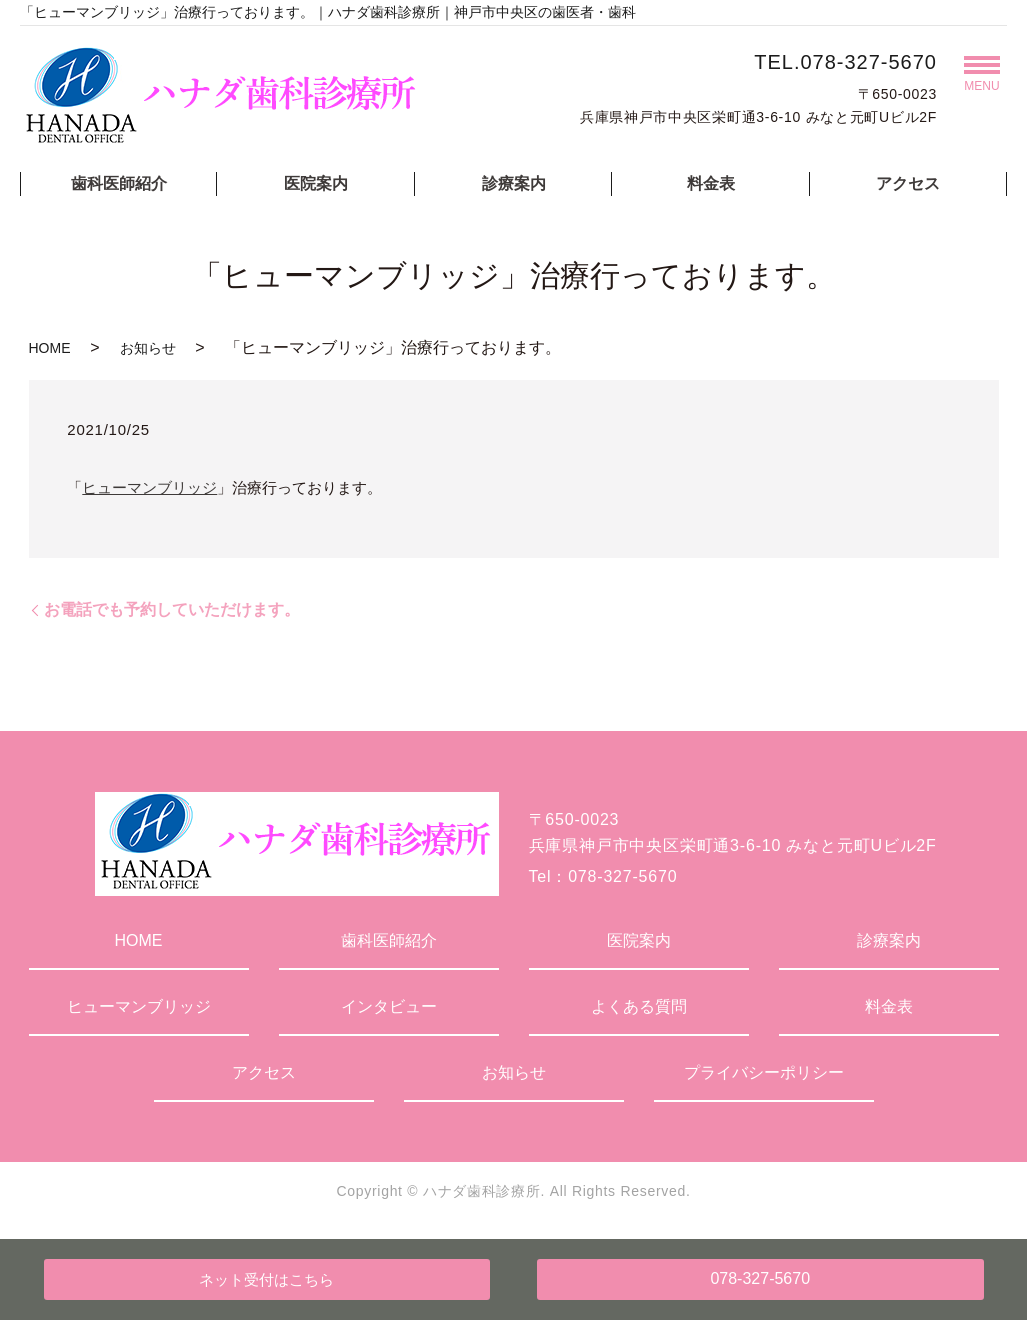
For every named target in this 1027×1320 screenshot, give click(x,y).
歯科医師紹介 (119, 183)
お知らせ (148, 348)
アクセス (908, 183)
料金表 (711, 183)
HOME (50, 348)
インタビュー (389, 1006)
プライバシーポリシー (764, 1072)
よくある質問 (639, 1006)
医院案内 (316, 183)
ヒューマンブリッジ (149, 487)
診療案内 (514, 183)
